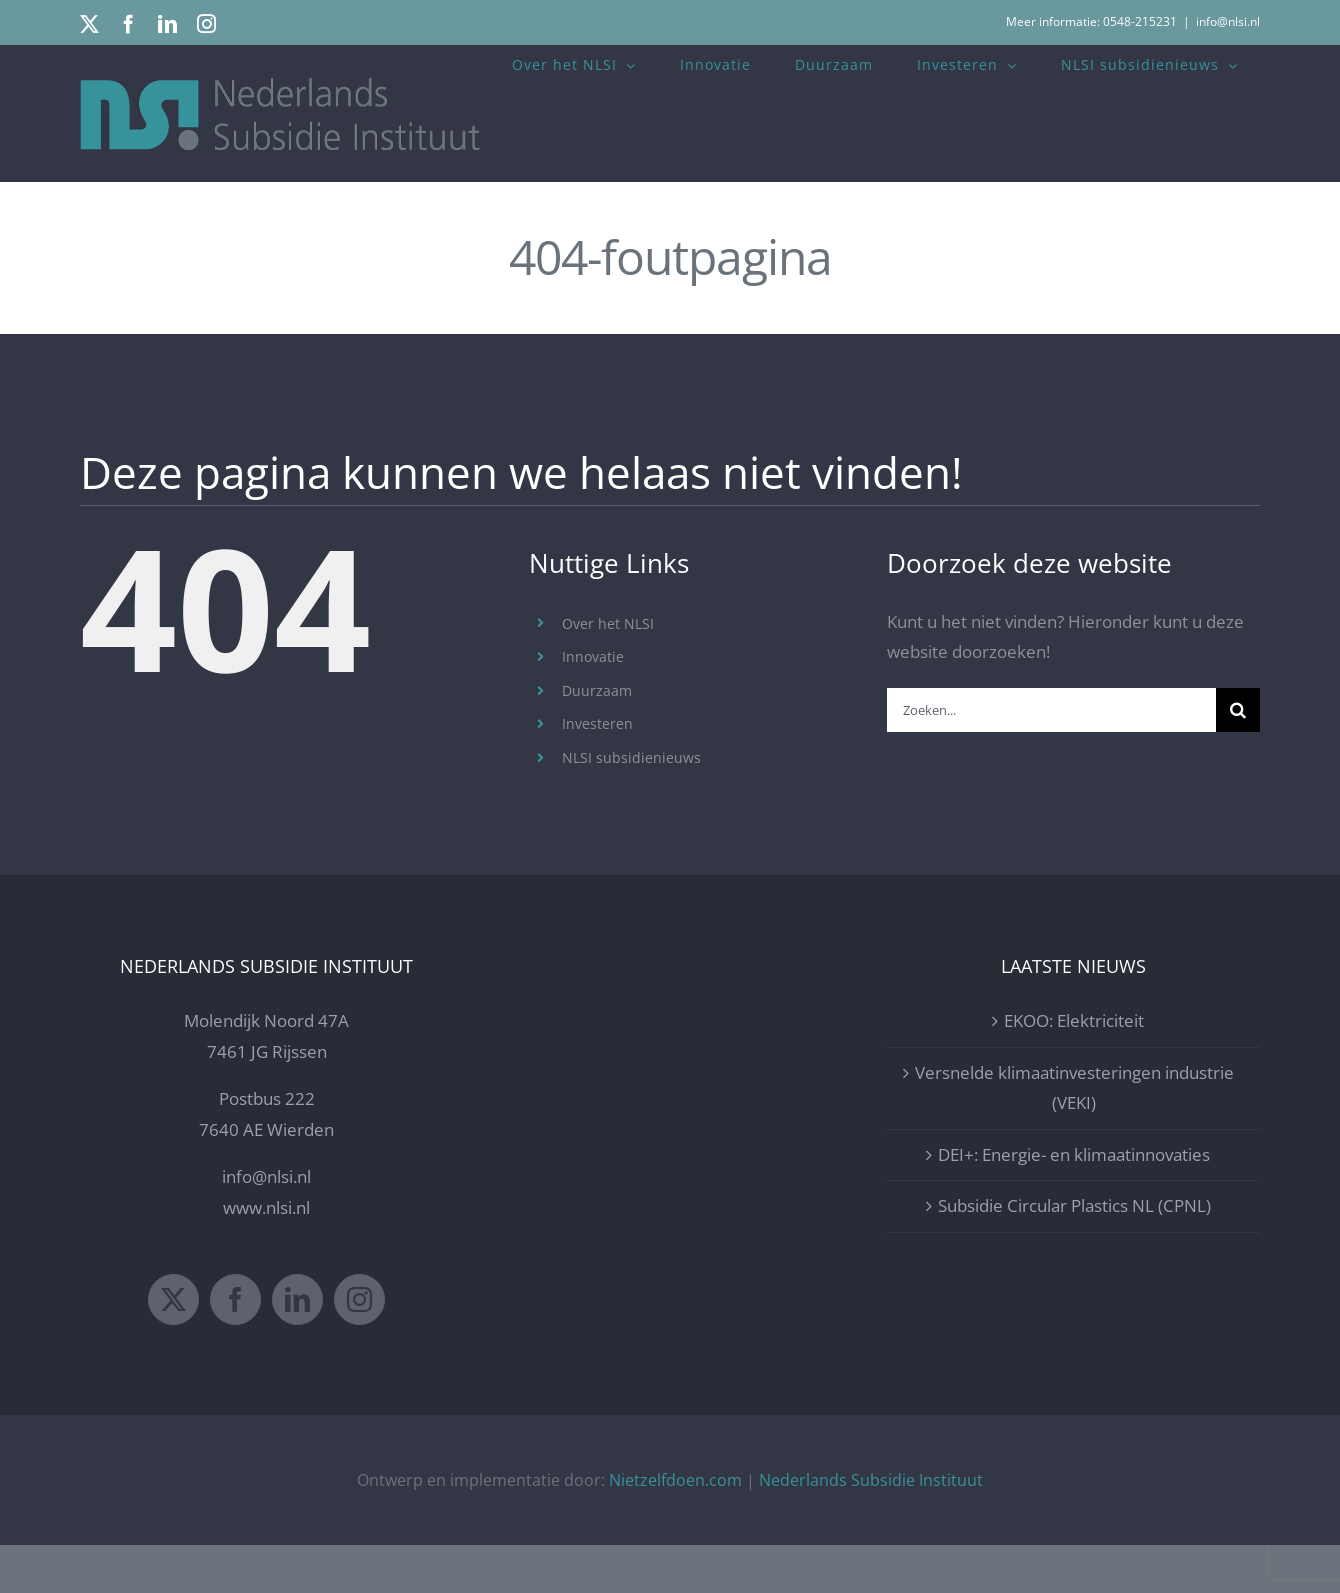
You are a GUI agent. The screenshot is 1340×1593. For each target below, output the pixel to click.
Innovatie (593, 656)
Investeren (597, 723)
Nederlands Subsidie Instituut (871, 1527)
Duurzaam (597, 690)
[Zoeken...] (1051, 710)
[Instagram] (359, 1346)
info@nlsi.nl (1228, 21)
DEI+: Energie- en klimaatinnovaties (1074, 1202)
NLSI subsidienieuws (631, 757)
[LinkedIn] (297, 1346)
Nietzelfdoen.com (675, 1527)
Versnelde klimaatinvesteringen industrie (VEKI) (1074, 1135)
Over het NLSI (608, 623)
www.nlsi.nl (266, 1255)
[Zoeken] (1238, 710)
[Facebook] (235, 1346)
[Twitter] (173, 1346)
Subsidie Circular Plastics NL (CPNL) (1074, 1253)
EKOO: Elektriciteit (1074, 1068)
